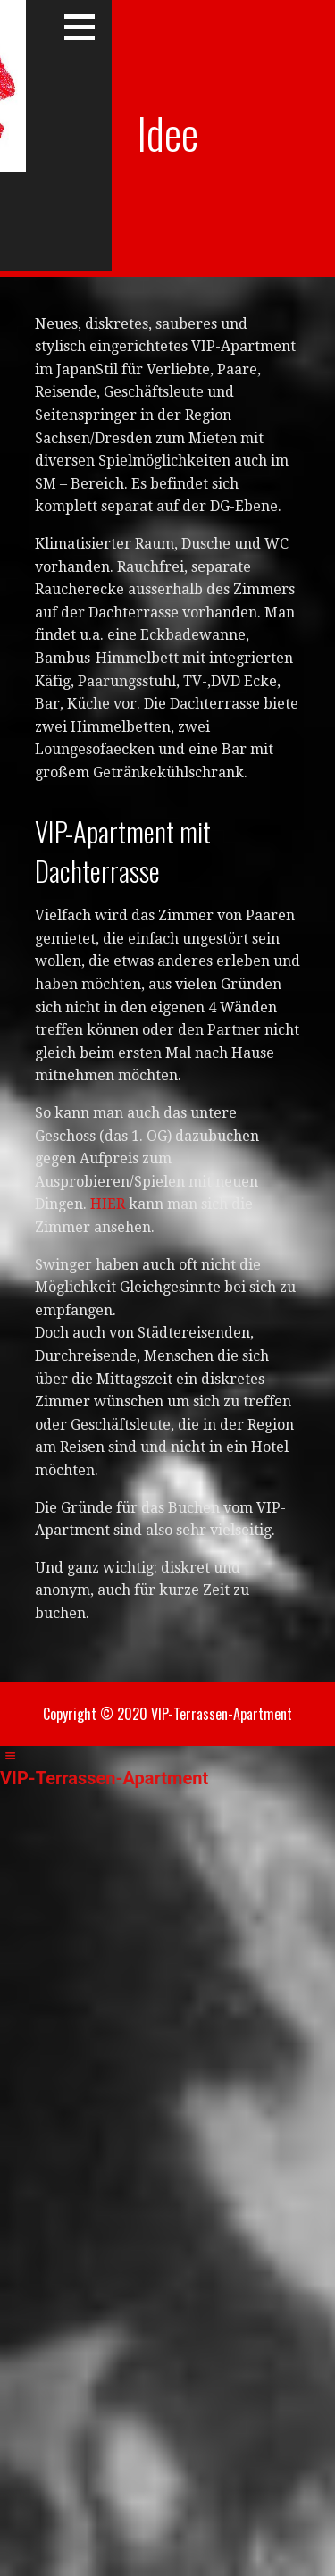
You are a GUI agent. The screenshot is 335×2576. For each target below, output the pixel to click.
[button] (86, 27)
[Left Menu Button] (10, 1756)
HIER (107, 1204)
